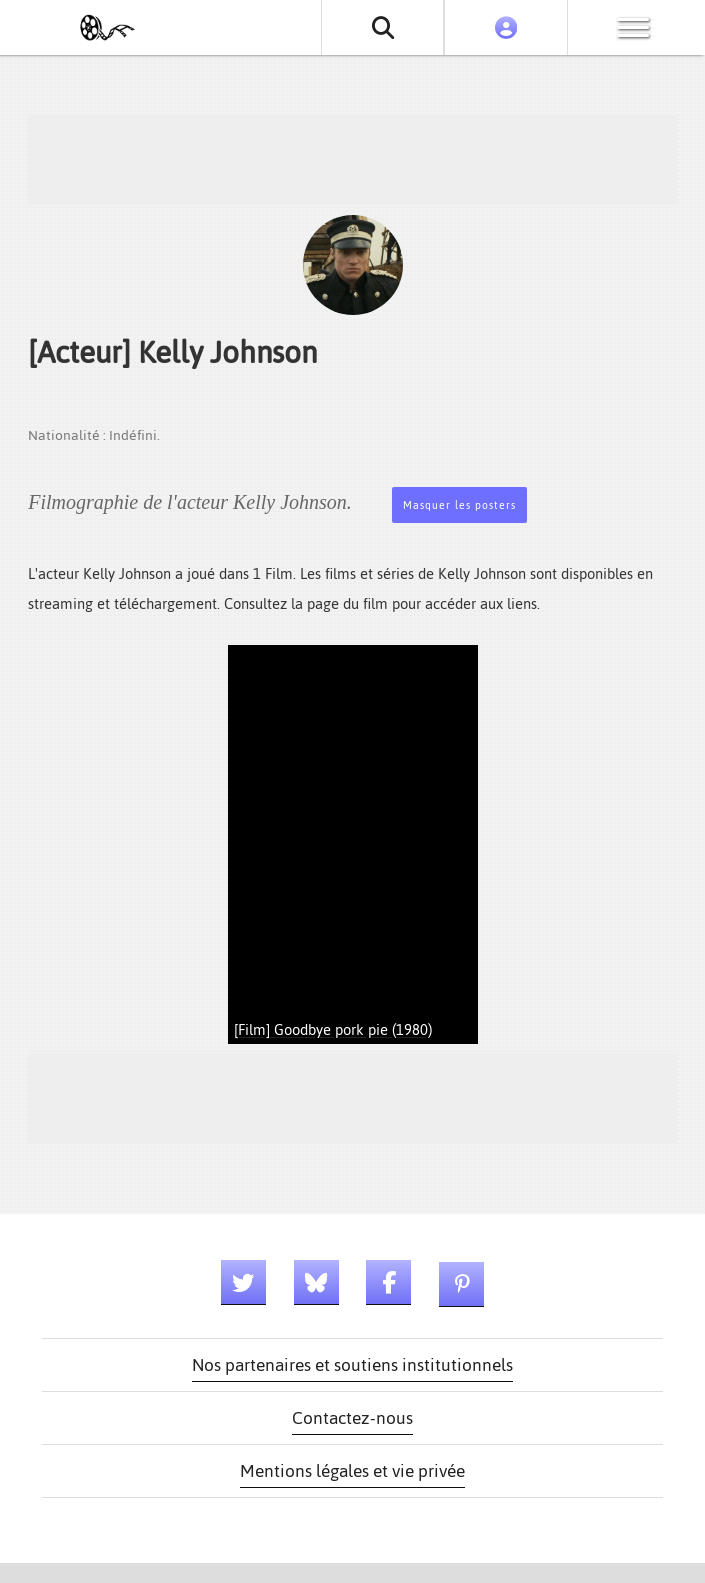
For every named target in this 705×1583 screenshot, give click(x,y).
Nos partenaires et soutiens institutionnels (352, 1365)
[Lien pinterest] (461, 1284)
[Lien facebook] (388, 1282)
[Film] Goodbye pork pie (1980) (333, 1029)
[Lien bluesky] (316, 1282)
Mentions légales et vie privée (352, 1471)
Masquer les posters (459, 505)
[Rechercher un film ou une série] (382, 27)
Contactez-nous (352, 1418)
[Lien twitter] (243, 1282)
